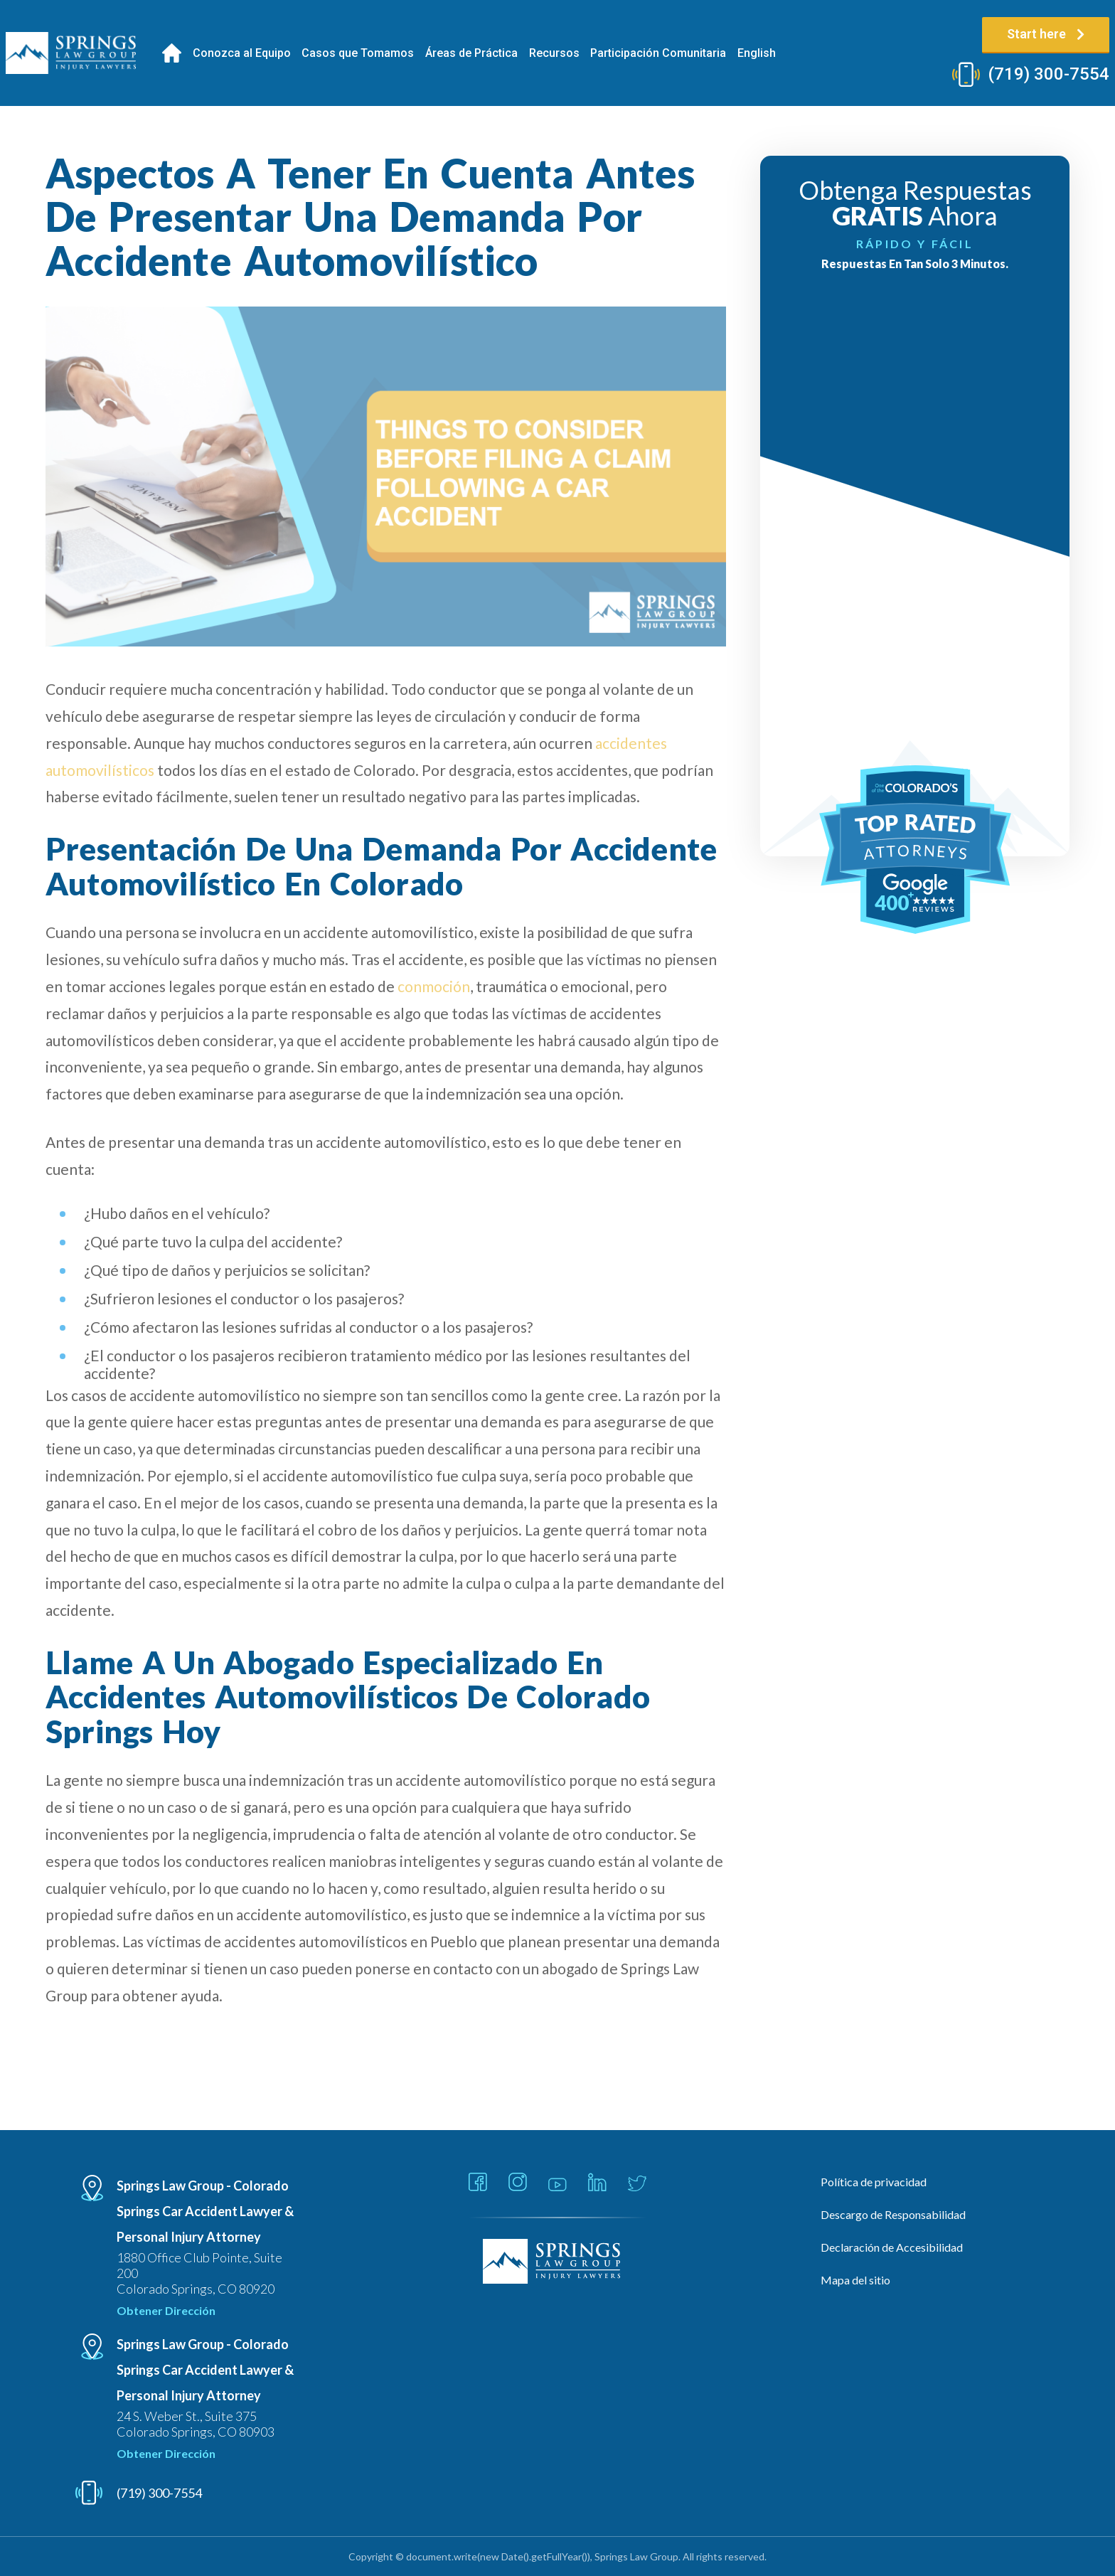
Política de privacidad (874, 2181)
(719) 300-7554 (1048, 74)
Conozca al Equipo (242, 53)
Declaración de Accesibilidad (892, 2247)
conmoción (434, 986)
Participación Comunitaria (658, 53)
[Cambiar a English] (756, 53)
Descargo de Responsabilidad (893, 2214)
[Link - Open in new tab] (478, 2183)
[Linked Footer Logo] (558, 2262)
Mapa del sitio (855, 2280)
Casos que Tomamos (358, 53)
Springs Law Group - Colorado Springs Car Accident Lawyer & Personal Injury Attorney (205, 2211)
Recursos (554, 53)
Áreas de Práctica (471, 53)
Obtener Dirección (166, 2310)
